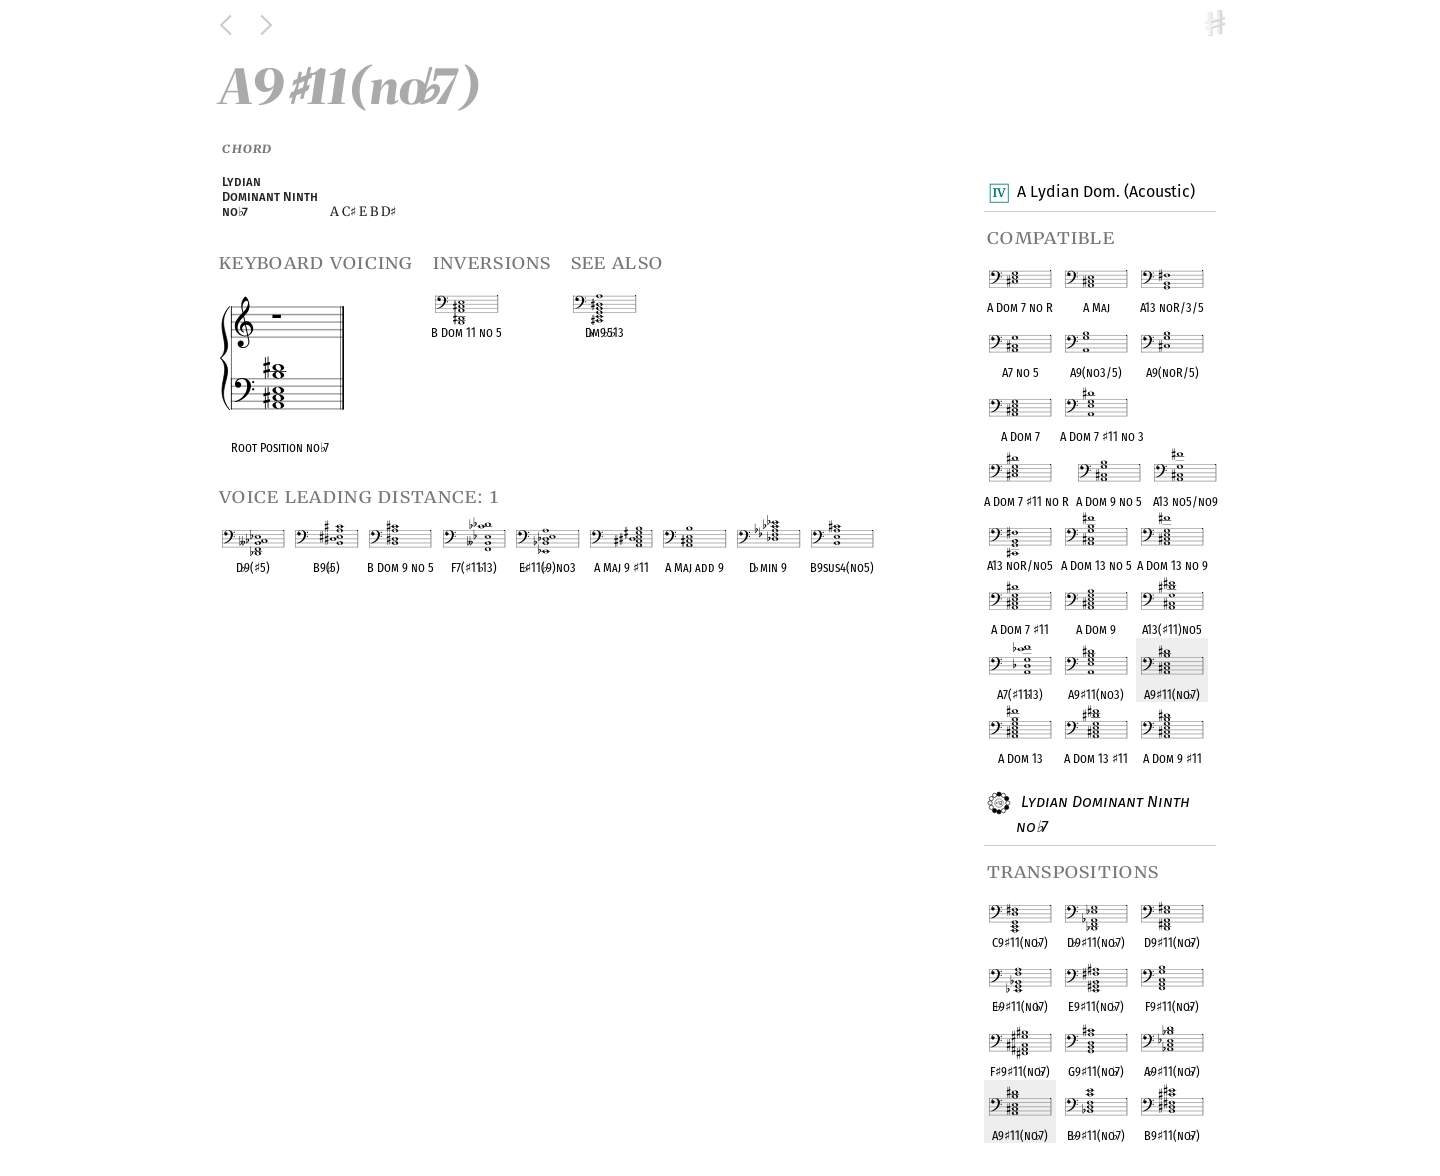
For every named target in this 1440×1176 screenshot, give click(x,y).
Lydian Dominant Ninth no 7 (1103, 813)
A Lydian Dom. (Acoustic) (1105, 193)
